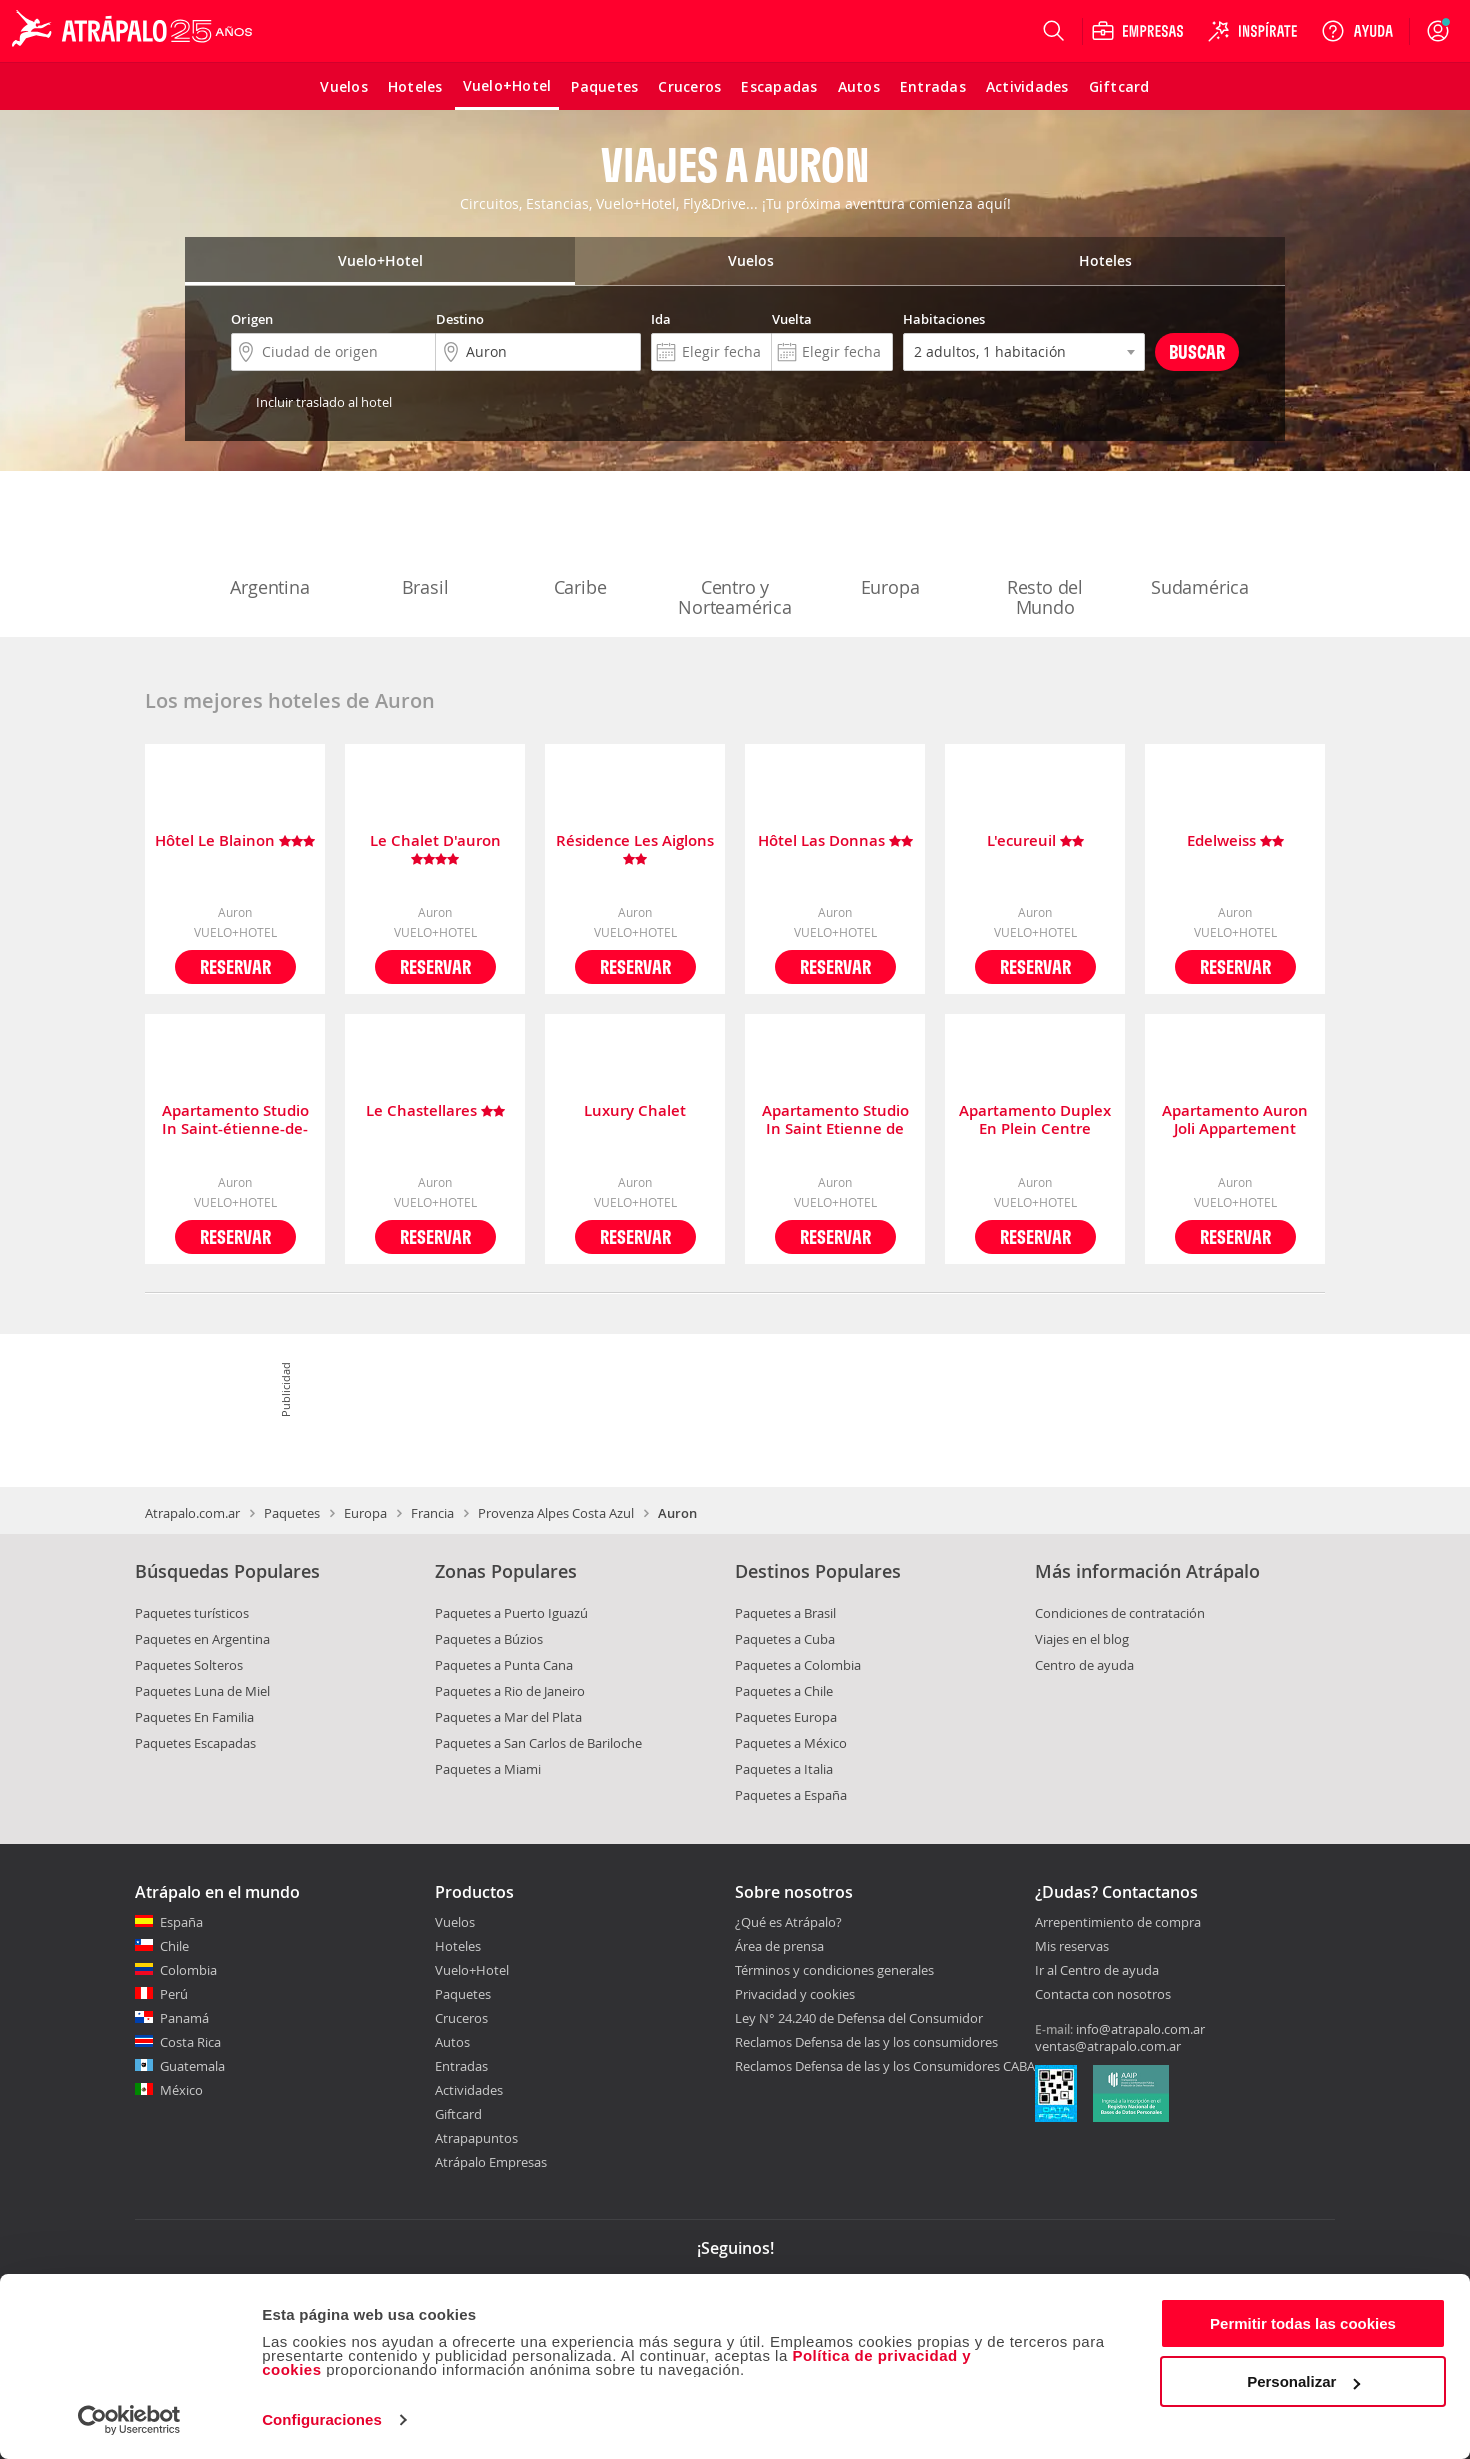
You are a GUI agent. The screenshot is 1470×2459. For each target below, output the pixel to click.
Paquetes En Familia (194, 1717)
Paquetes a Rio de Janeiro (510, 1691)
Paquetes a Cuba (785, 1639)
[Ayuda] (1357, 31)
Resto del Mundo (1045, 556)
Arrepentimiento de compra (1118, 1923)
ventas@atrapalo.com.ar (1108, 2046)
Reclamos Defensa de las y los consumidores (866, 2042)
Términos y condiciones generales (834, 1970)
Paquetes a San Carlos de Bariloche (538, 1743)
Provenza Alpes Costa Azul (556, 1513)
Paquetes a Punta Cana (504, 1665)
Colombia (188, 1970)
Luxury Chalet (635, 1111)
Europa (890, 546)
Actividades (469, 2090)
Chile (174, 1946)
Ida (661, 319)
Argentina (270, 546)
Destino (460, 319)
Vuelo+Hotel (472, 1970)
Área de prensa (779, 1946)
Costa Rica (190, 2042)
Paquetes (292, 1513)
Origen (252, 319)
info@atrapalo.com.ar (1140, 2029)
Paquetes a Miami (488, 1769)
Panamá (184, 2018)
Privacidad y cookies (795, 1994)
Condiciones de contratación (1120, 1613)
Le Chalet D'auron (435, 850)
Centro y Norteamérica (735, 556)
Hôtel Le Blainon (235, 841)
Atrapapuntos (476, 2138)
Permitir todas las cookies (1303, 2323)
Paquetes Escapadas (195, 1743)
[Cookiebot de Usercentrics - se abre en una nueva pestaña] (129, 2420)
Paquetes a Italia (784, 1769)
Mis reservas (1072, 1947)
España (181, 1922)
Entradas (461, 2066)
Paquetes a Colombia (798, 1665)
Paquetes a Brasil (785, 1613)
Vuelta (792, 319)
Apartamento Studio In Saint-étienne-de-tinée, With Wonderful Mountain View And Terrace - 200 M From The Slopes (235, 1120)
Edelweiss (1235, 841)
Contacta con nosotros (1103, 1995)
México (181, 2090)
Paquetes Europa (786, 1717)
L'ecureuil (1035, 841)
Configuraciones (322, 2419)
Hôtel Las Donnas (835, 841)
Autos (452, 2042)
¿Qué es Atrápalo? (788, 1922)
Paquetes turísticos (192, 1613)
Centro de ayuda (1084, 1665)
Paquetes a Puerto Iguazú (511, 1613)
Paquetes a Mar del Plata (508, 1717)
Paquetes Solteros (189, 1665)
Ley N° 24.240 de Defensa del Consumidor (859, 2018)
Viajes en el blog (1082, 1639)
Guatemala (192, 2066)
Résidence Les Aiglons (635, 850)
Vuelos (455, 1922)
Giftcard (458, 2114)
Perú (174, 1994)
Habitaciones (944, 319)
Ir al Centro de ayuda (1097, 1971)
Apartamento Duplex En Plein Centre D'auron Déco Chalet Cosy (1035, 1120)
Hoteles (458, 1946)
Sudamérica (1200, 546)
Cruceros (461, 2018)
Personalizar (1303, 2381)
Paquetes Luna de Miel (202, 1691)
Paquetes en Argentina (202, 1639)
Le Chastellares (435, 1111)
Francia (432, 1513)
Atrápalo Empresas (491, 2162)
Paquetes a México (791, 1743)
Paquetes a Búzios (489, 1639)
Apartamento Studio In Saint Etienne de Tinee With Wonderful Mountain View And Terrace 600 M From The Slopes (835, 1120)
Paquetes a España (791, 1795)
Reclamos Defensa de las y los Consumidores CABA (885, 2066)
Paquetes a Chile (784, 1691)
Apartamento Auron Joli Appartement (1235, 1120)
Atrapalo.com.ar (192, 1513)
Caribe (580, 546)
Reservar (235, 966)
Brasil (425, 546)
